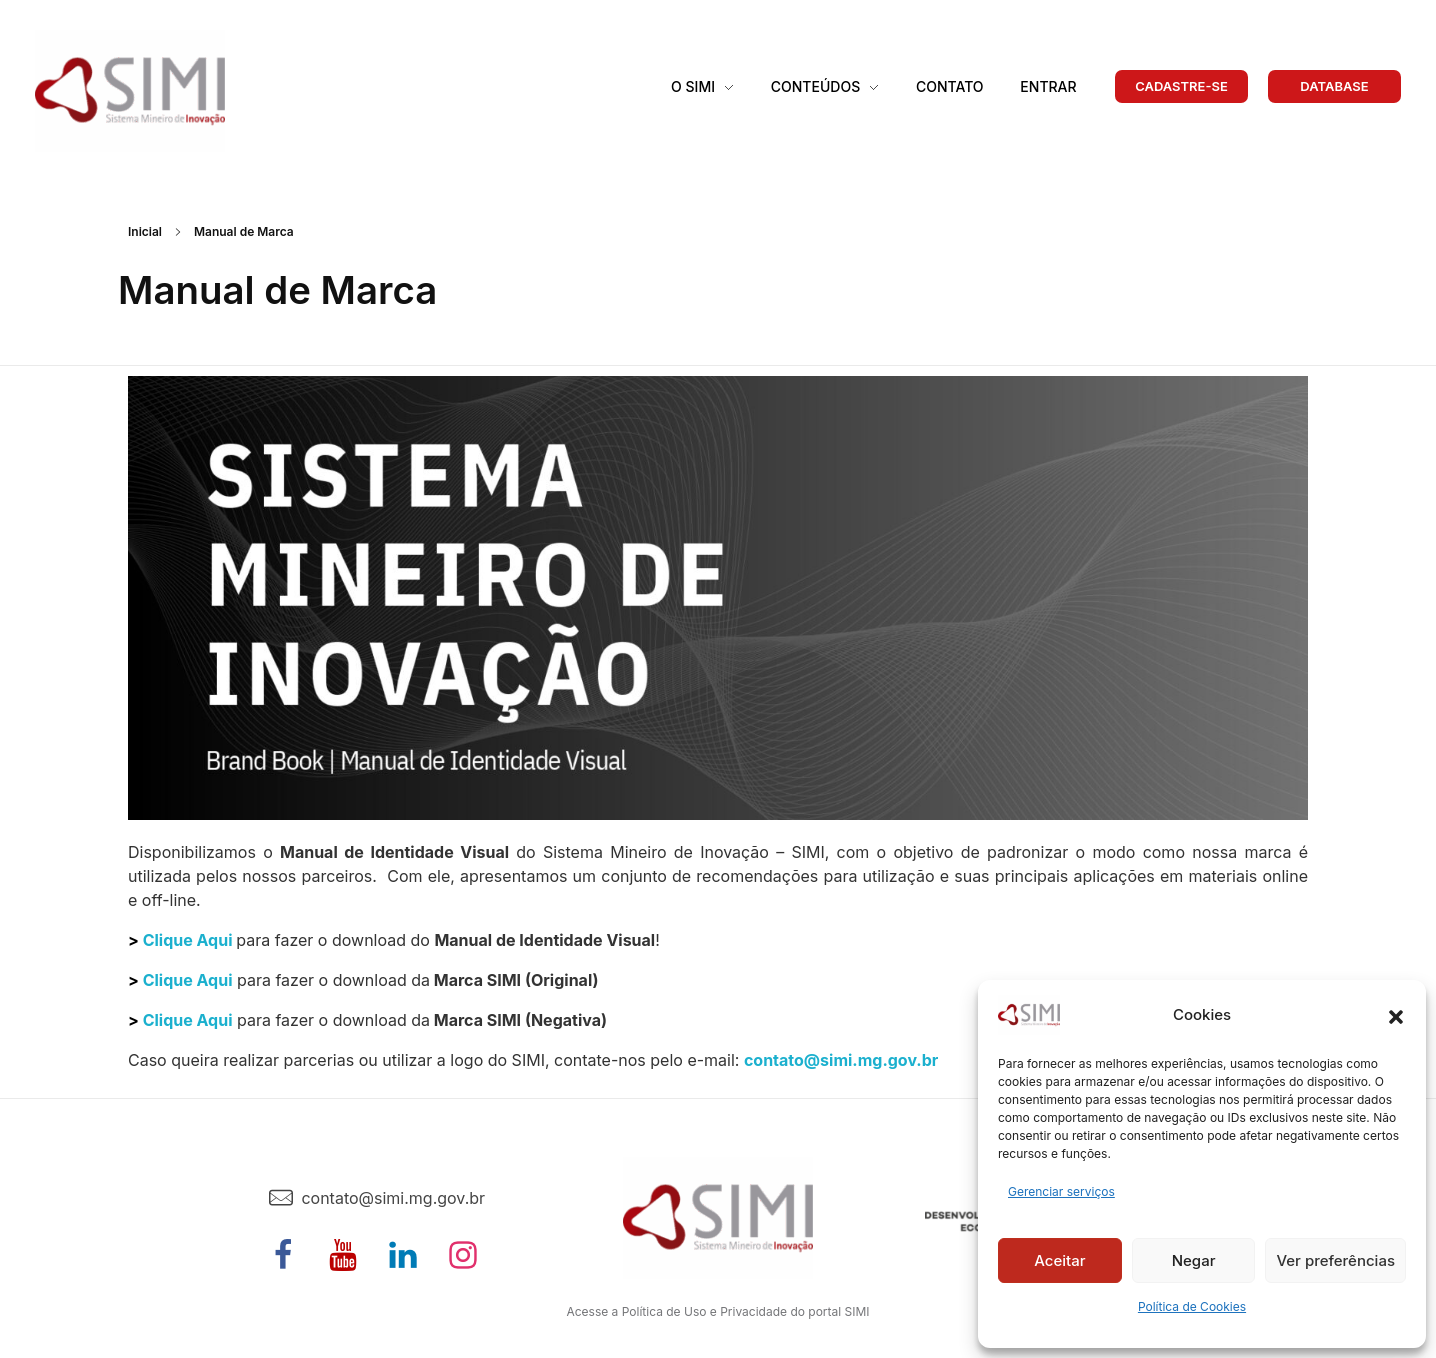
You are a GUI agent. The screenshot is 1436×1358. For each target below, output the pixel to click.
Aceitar (1059, 1260)
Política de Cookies (1192, 1306)
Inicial (145, 231)
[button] (1396, 1015)
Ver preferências (1335, 1260)
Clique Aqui (188, 940)
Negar (1194, 1260)
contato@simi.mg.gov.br (841, 1060)
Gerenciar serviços (1061, 1191)
